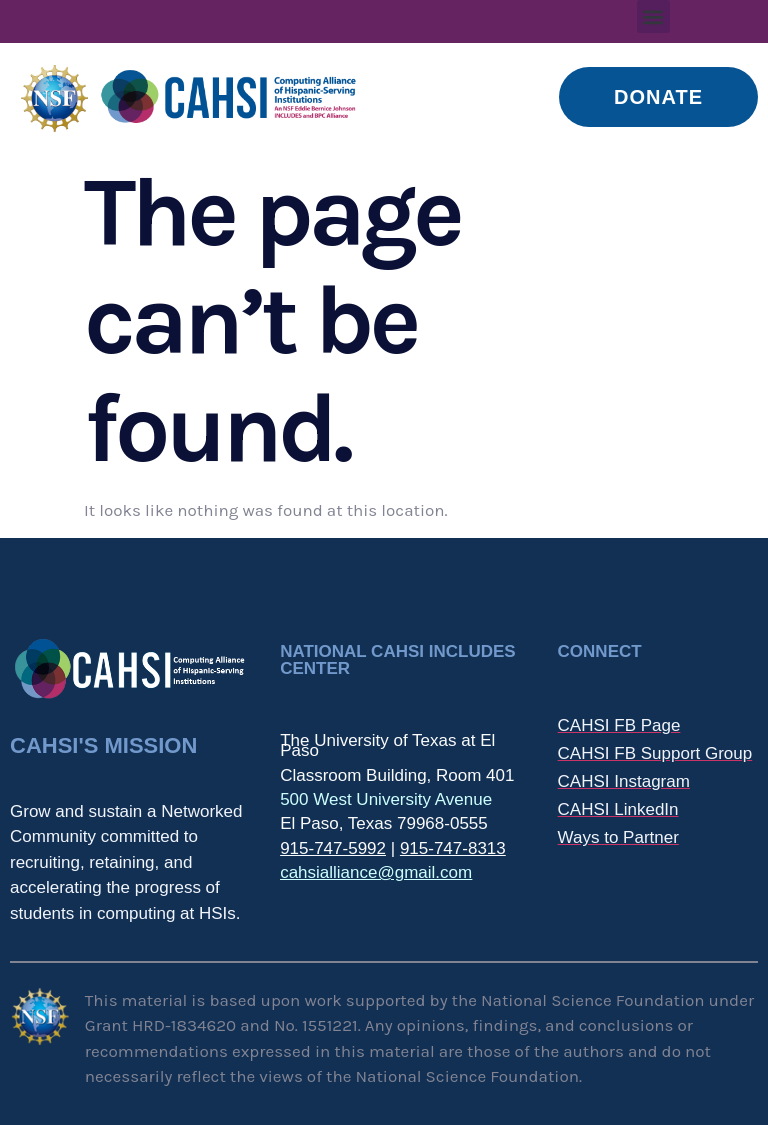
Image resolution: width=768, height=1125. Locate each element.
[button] (653, 16)
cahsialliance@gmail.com (376, 872)
